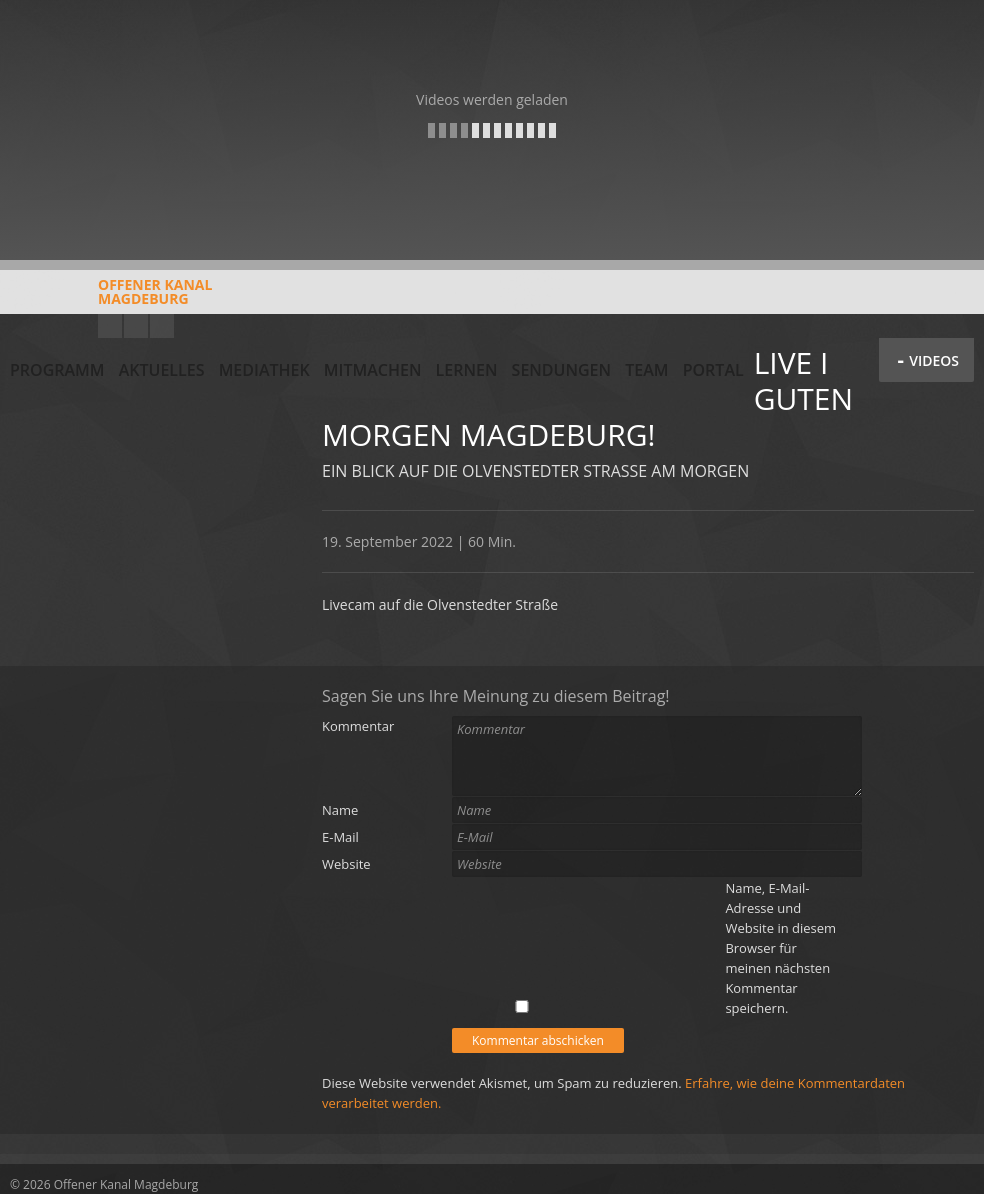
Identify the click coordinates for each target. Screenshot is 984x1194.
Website (346, 864)
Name (340, 810)
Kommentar (358, 726)
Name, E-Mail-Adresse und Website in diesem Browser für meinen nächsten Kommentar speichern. (780, 948)
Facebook (136, 326)
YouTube (110, 326)
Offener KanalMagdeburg (111, 299)
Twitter (162, 326)
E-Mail (340, 837)
